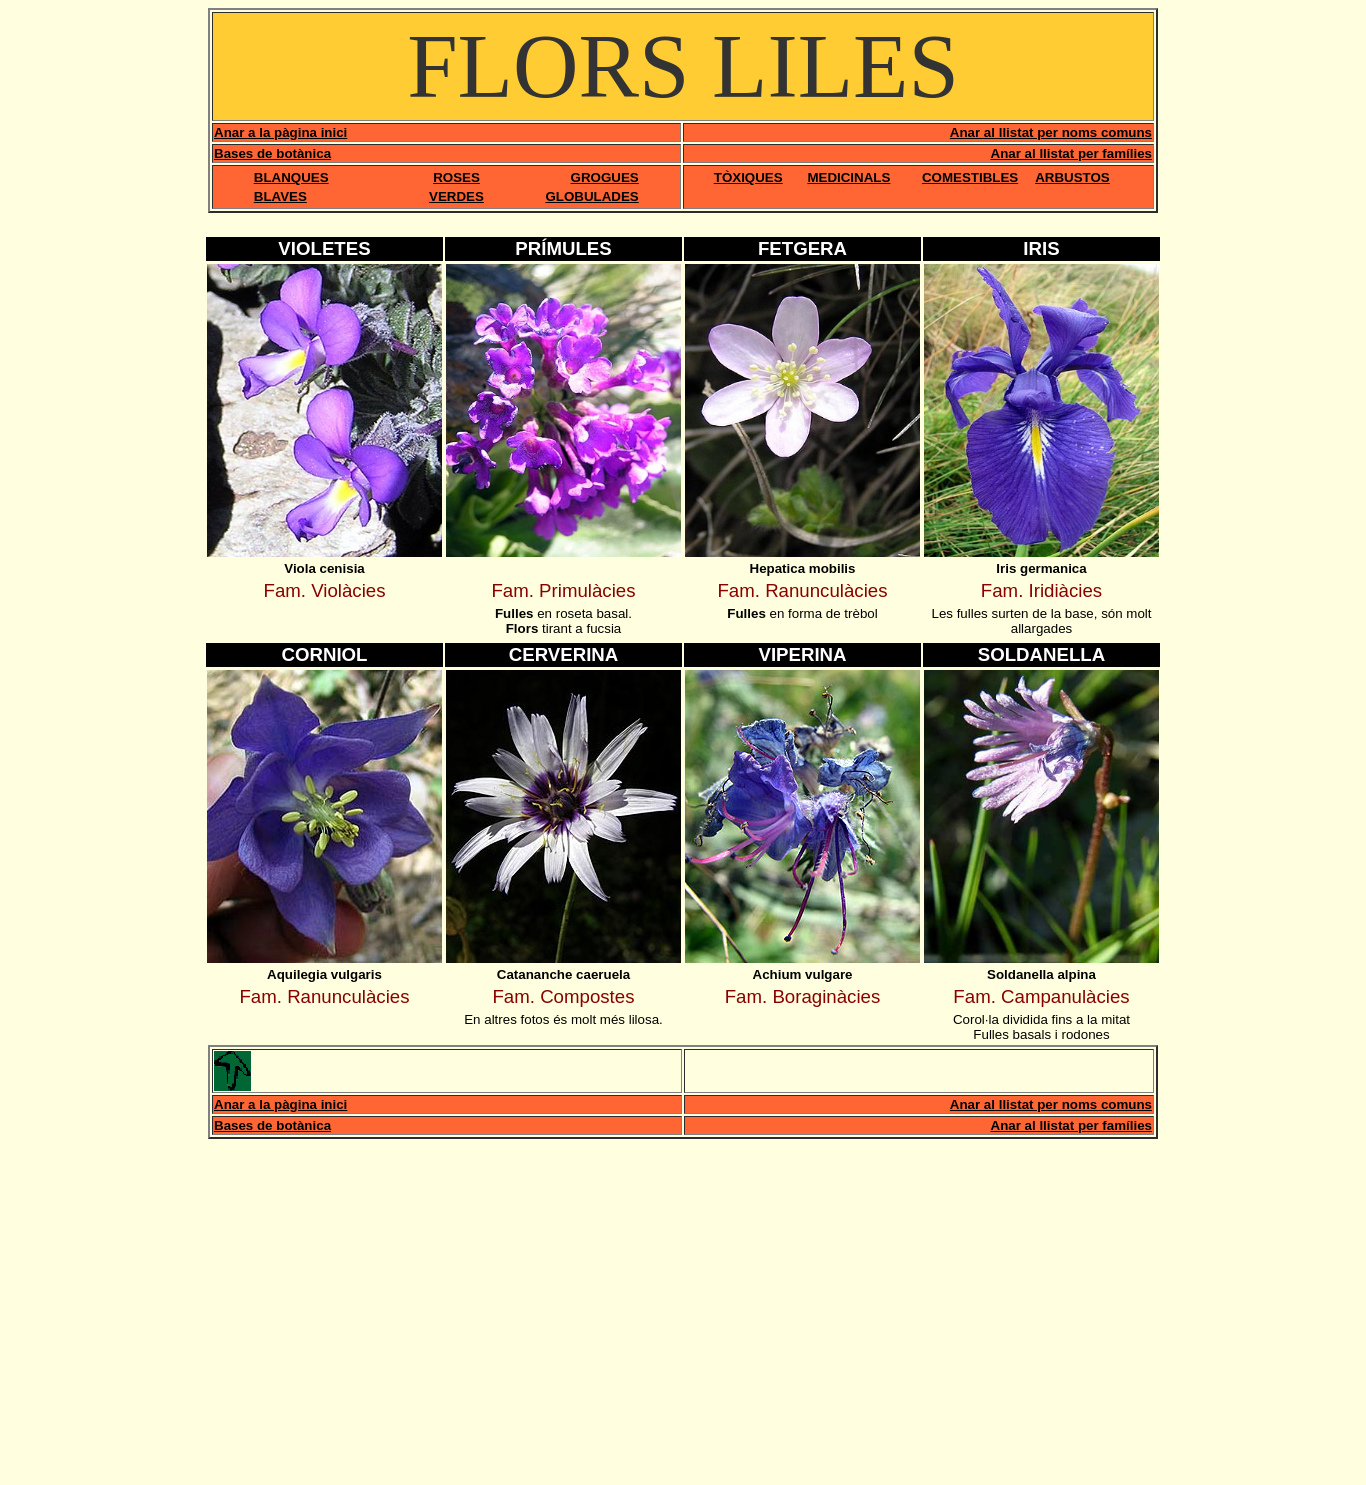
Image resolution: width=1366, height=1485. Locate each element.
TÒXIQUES (748, 177)
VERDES (456, 196)
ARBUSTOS (1072, 177)
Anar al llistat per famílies (1071, 153)
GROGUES (605, 177)
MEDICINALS (848, 177)
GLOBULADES (591, 196)
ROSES (456, 177)
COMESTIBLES (970, 177)
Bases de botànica (272, 153)
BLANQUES (291, 177)
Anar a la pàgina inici (280, 132)
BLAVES (280, 196)
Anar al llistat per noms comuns (1051, 132)
